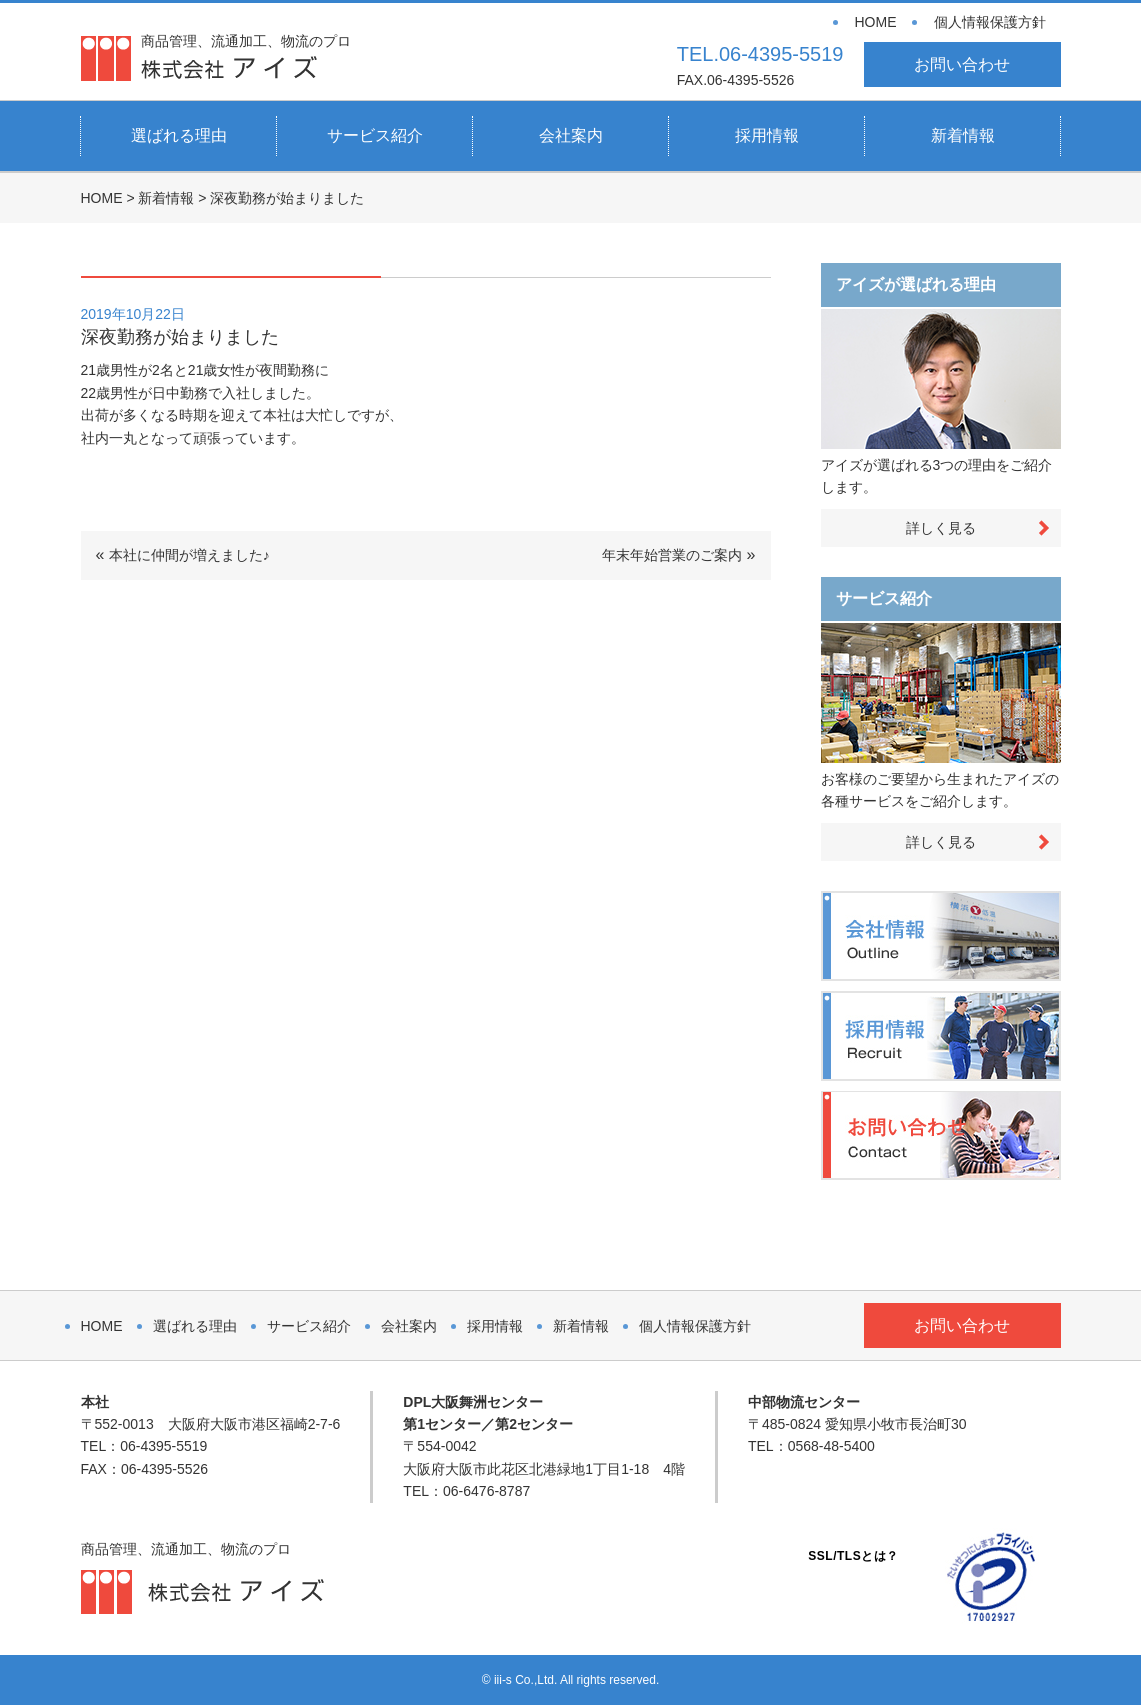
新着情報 (963, 135)
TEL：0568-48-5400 (811, 1446)
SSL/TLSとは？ (853, 1556)
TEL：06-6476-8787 (466, 1491)
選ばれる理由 (179, 135)
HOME (876, 22)
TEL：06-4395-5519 (144, 1446)
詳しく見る (941, 528)
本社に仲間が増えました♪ (189, 555)
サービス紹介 (375, 135)
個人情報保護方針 (990, 22)
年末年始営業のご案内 (672, 555)
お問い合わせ (962, 64)
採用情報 (767, 135)
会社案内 (571, 135)
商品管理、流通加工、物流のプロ (246, 56)
